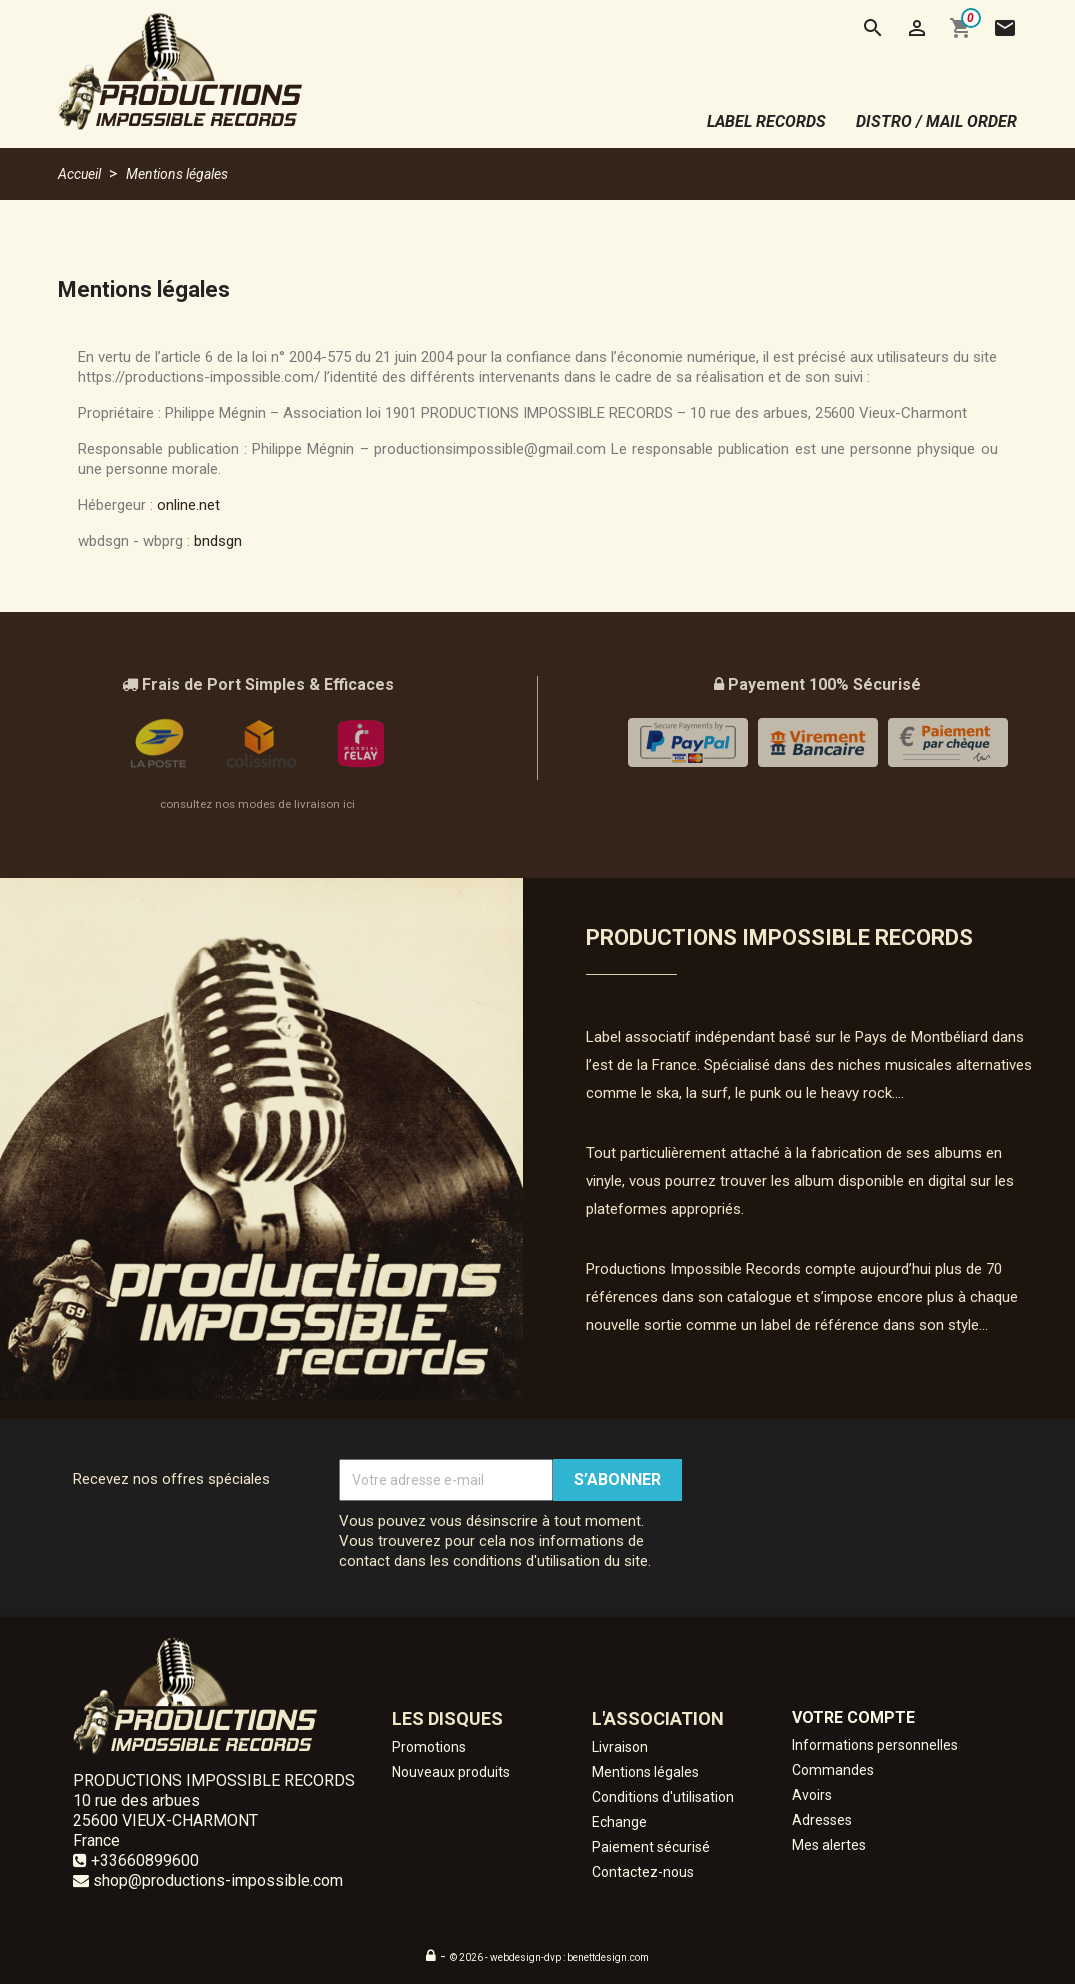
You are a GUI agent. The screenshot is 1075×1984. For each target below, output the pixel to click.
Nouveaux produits (451, 1772)
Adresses (822, 1820)
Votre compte (853, 1717)
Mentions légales (645, 1772)
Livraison (620, 1747)
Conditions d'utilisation (663, 1797)
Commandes (833, 1770)
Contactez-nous (643, 1872)
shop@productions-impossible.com (218, 1880)
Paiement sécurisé (651, 1847)
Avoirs (812, 1795)
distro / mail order (936, 121)
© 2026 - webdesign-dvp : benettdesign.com (549, 1957)
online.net (188, 505)
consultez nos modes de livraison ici (257, 804)
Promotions (429, 1747)
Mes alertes (829, 1845)
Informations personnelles (875, 1745)
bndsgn (218, 541)
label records (766, 121)
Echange (619, 1822)
